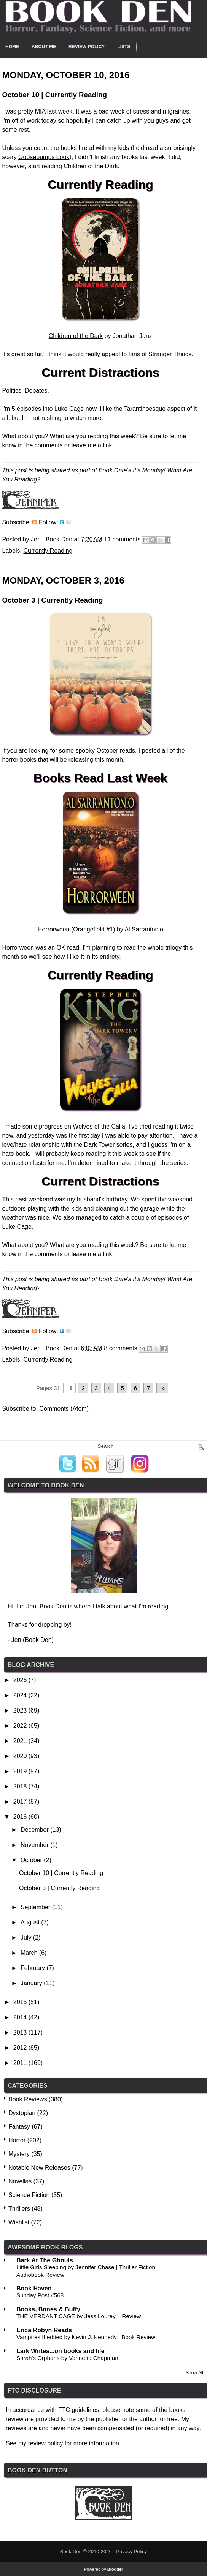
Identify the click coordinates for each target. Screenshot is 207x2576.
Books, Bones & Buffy (48, 2309)
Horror (16, 2140)
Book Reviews (27, 2099)
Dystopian (21, 2113)
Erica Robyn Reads (44, 2330)
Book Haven (33, 2288)
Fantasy (19, 2126)
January (32, 1983)
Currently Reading (47, 551)
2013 (21, 2032)
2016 (21, 1817)
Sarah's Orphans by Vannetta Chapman (67, 2358)
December (35, 1829)
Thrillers (19, 2208)
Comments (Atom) (64, 1408)
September (36, 1907)
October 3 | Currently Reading (52, 600)
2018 (21, 1786)
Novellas (20, 2181)
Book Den (71, 2551)
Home (12, 46)
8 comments (120, 1348)
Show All (194, 2373)
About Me (44, 46)
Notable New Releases (39, 2167)
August (31, 1922)
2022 (21, 1725)
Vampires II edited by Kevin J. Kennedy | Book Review (85, 2337)
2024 (21, 1695)
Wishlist (18, 2222)
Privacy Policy (131, 2551)
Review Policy (86, 46)
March (30, 1952)
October (32, 1860)
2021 (21, 1741)
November (35, 1845)
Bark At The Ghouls (44, 2260)
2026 (21, 1680)
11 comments (122, 539)
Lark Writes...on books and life (60, 2351)
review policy (45, 2443)
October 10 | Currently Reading (54, 95)
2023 (21, 1710)
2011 (21, 2063)
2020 (21, 1756)
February (33, 1968)
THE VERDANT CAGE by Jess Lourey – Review (78, 2316)
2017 (21, 1801)
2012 (21, 2047)
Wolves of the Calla (99, 1126)
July (27, 1937)
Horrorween (54, 929)
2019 (21, 1771)
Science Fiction (29, 2195)
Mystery (19, 2154)
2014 (21, 2017)
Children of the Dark (76, 336)
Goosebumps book (43, 157)
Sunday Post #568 (40, 2295)
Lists (123, 46)
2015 (21, 2002)
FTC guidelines (78, 2410)
